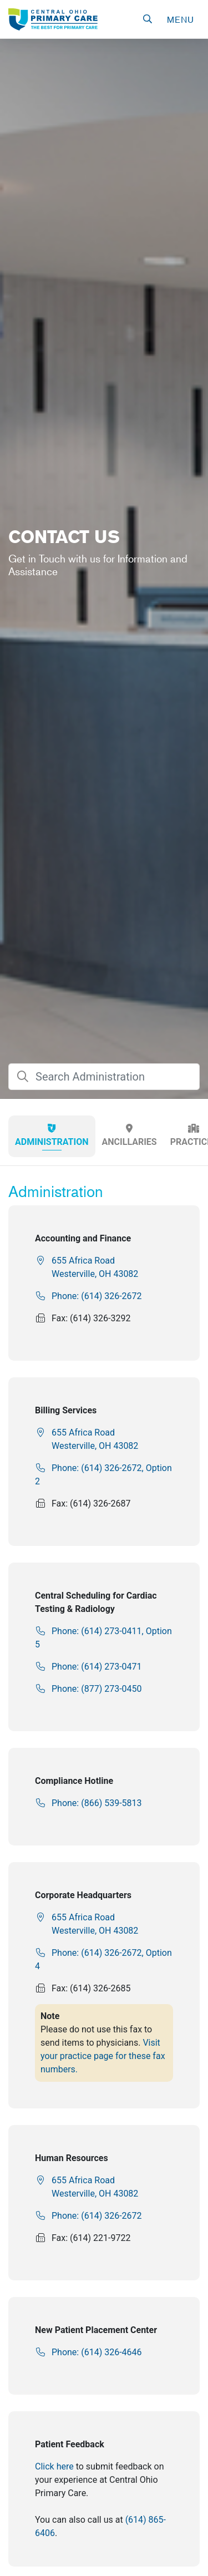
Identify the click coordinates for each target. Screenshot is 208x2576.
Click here (54, 2466)
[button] (147, 19)
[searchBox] (104, 1076)
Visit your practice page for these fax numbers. (102, 2056)
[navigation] (180, 19)
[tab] (51, 1136)
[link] (53, 19)
